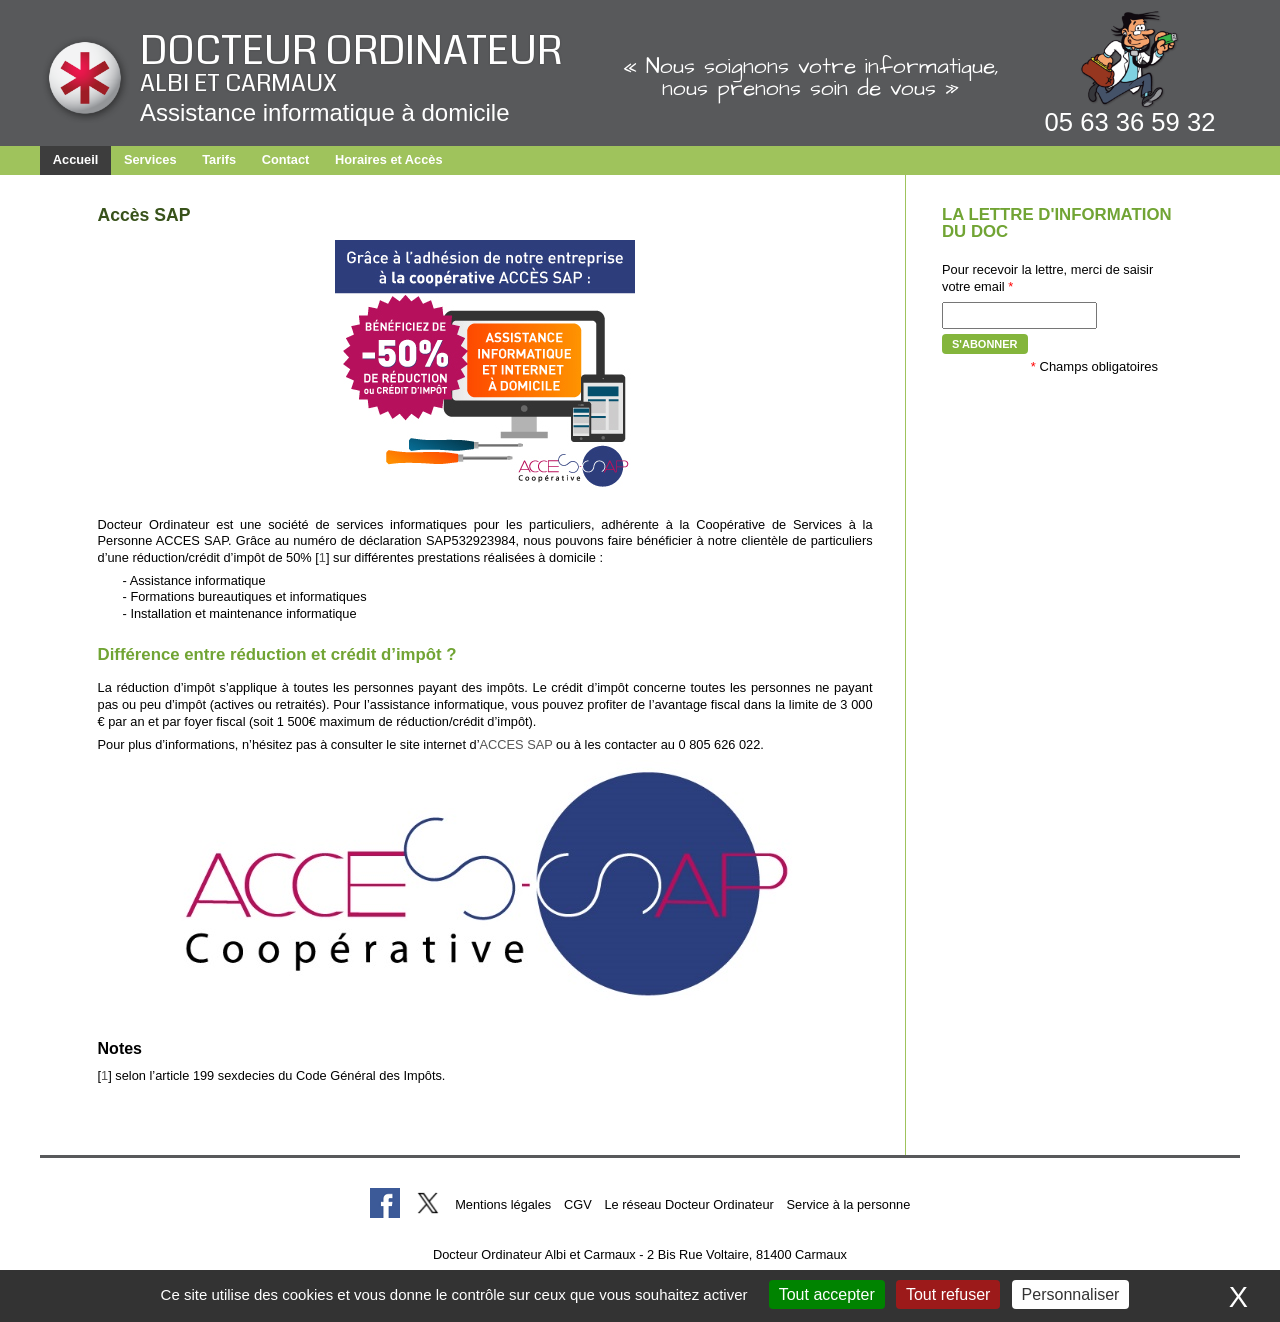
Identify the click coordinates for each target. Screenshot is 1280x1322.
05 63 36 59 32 (1130, 122)
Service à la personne (849, 1204)
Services (150, 159)
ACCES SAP (516, 744)
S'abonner (985, 344)
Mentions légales (503, 1204)
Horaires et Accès (389, 159)
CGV (578, 1204)
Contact (286, 159)
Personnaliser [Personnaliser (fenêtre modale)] (1071, 1294)
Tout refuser (948, 1294)
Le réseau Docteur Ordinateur (688, 1204)
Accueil (76, 159)
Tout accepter (827, 1294)
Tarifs (219, 159)
